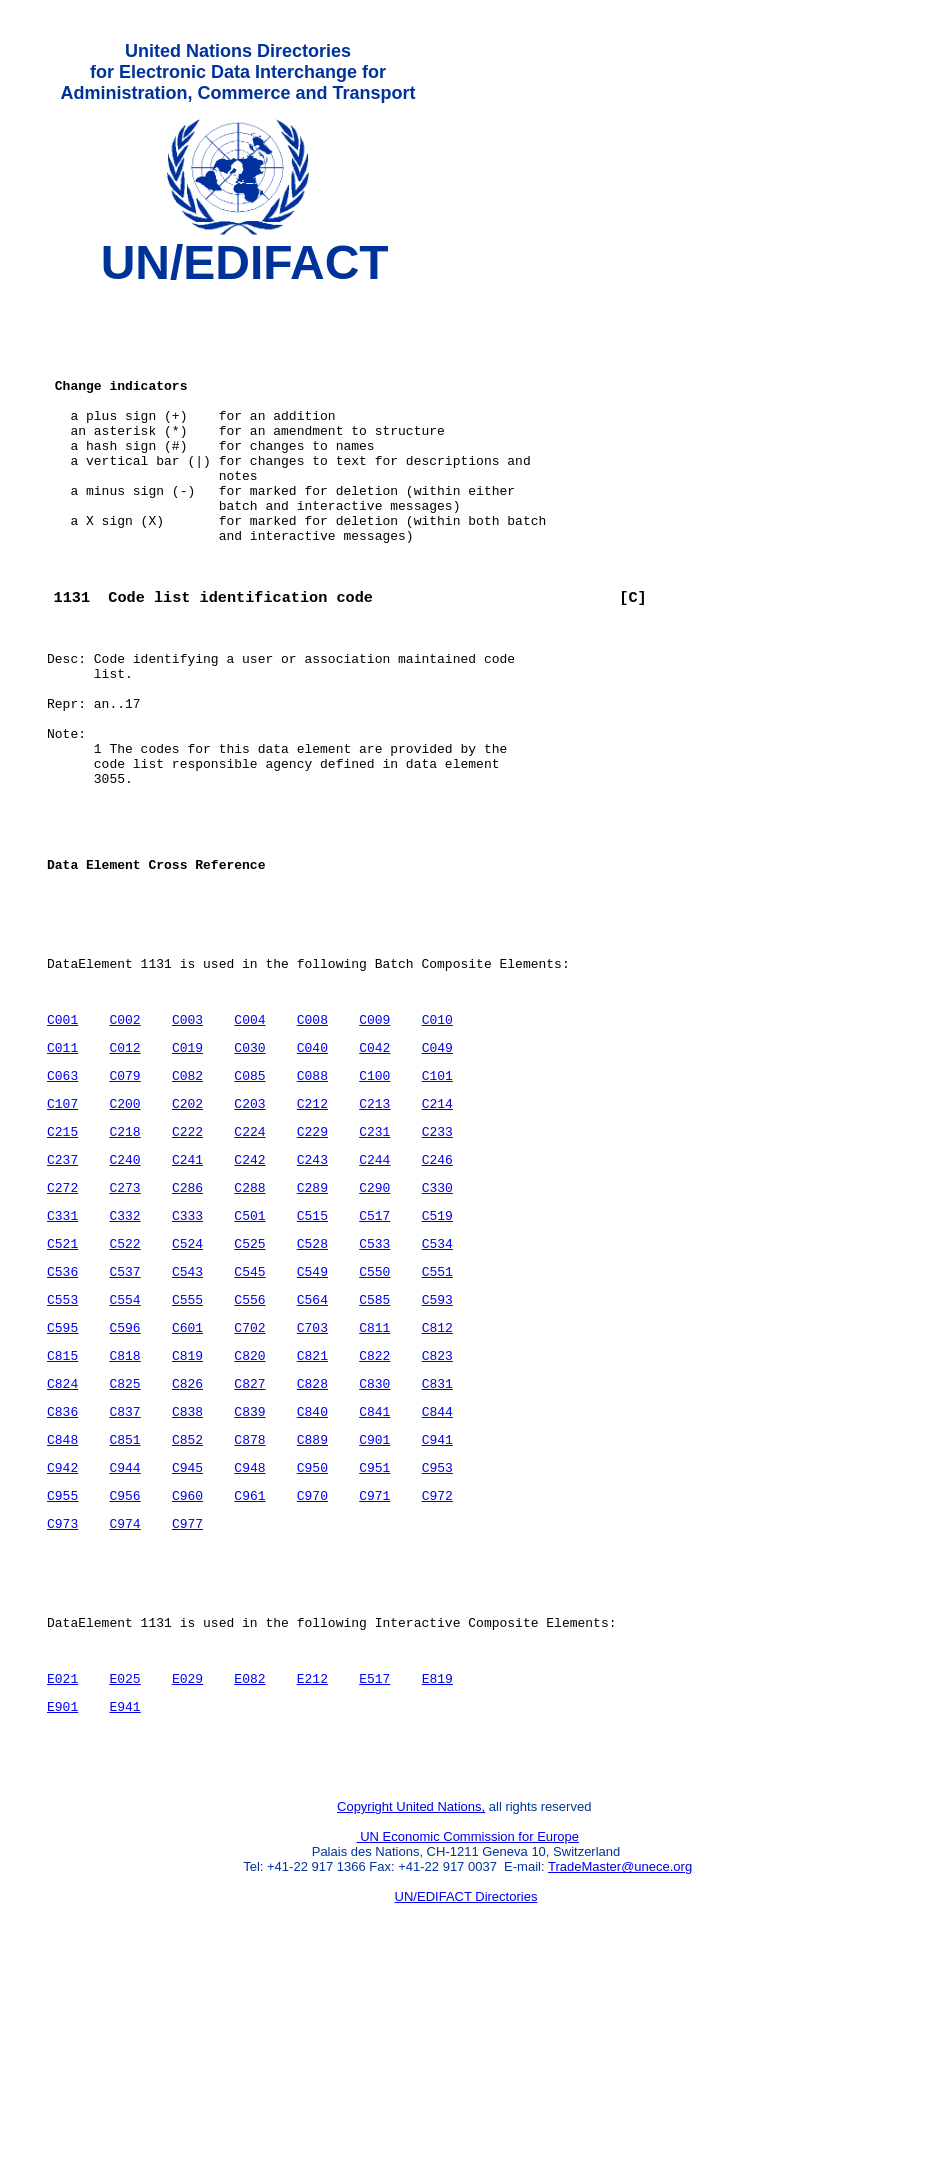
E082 (249, 1875)
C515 (312, 1361)
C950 (312, 1640)
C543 (187, 1423)
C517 (374, 1361)
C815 (62, 1516)
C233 (436, 1268)
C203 (249, 1237)
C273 (124, 1330)
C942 (62, 1640)
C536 (62, 1423)
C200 (124, 1237)
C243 (312, 1299)
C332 (124, 1361)
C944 (124, 1640)
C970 (312, 1671)
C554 (124, 1454)
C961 (249, 1671)
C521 (62, 1392)
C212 (312, 1237)
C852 (187, 1609)
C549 (312, 1423)
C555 (187, 1454)
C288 (249, 1330)
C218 (124, 1268)
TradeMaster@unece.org (620, 2075)
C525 (249, 1392)
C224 (249, 1268)
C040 (312, 1175)
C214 (436, 1237)
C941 (436, 1609)
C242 (249, 1299)
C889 (312, 1609)
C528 (312, 1392)
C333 (187, 1361)
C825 (124, 1547)
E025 (124, 1875)
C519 (436, 1361)
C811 (374, 1485)
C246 (436, 1299)
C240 (124, 1299)
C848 (62, 1609)
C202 (187, 1237)
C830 (374, 1547)
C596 (124, 1485)
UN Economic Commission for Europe (468, 2045)
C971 (374, 1671)
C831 (436, 1547)
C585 (374, 1454)
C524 (187, 1392)
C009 (374, 1144)
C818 (124, 1516)
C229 (312, 1268)
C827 (249, 1547)
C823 (436, 1516)
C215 (62, 1268)
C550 (374, 1423)
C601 (187, 1485)
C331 (62, 1361)
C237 (62, 1299)
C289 (312, 1330)
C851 (124, 1609)
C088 (312, 1206)
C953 (436, 1640)
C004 (249, 1144)
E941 (124, 1906)
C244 (374, 1299)
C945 (187, 1640)
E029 (187, 1875)
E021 (62, 1875)
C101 (436, 1206)
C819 (187, 1516)
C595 (62, 1485)
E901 (62, 1906)
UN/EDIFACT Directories (466, 2105)
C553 (62, 1454)
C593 (436, 1454)
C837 (124, 1578)
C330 (436, 1330)
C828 (312, 1547)
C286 (187, 1330)
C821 (312, 1516)
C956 (124, 1671)
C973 (62, 1702)
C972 (436, 1671)
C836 (62, 1578)
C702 (249, 1485)
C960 (187, 1671)
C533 (374, 1392)
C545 (249, 1423)
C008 (312, 1144)
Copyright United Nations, (411, 2015)
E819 (436, 1875)
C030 (249, 1175)
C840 (312, 1578)
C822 (374, 1516)
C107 (62, 1237)
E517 (374, 1875)
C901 (374, 1609)
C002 (124, 1144)
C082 (187, 1206)
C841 (374, 1578)
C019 (187, 1175)
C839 (249, 1578)
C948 (249, 1640)
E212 (312, 1875)
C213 (374, 1237)
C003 (187, 1144)
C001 (62, 1144)
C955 (62, 1671)
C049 (436, 1175)
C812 (436, 1485)
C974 (124, 1702)
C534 (436, 1392)
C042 (374, 1175)
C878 (249, 1609)
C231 (374, 1268)
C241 (187, 1299)
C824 (62, 1547)
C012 (124, 1175)
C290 (374, 1330)
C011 (62, 1175)
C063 (62, 1206)
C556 (249, 1454)
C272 (62, 1330)
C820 (249, 1516)
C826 (187, 1547)
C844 (436, 1578)
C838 (187, 1578)
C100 (374, 1206)
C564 (312, 1454)
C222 (187, 1268)
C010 (436, 1144)
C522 (124, 1392)
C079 (124, 1206)
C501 (249, 1361)
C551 (436, 1423)
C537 (124, 1423)
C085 (249, 1206)
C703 (312, 1485)
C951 (374, 1640)
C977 (187, 1702)
